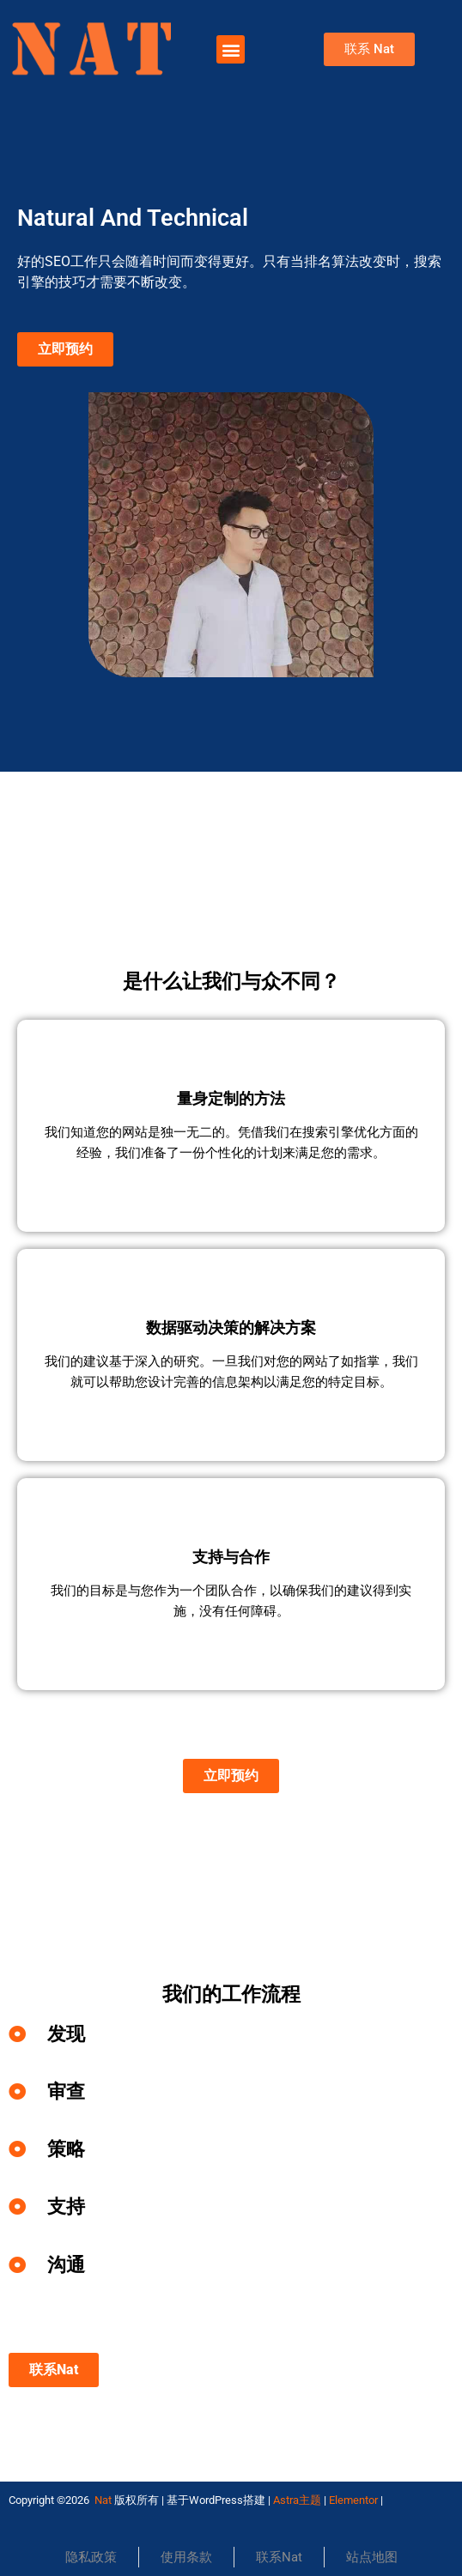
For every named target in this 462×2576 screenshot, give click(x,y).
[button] (230, 49)
